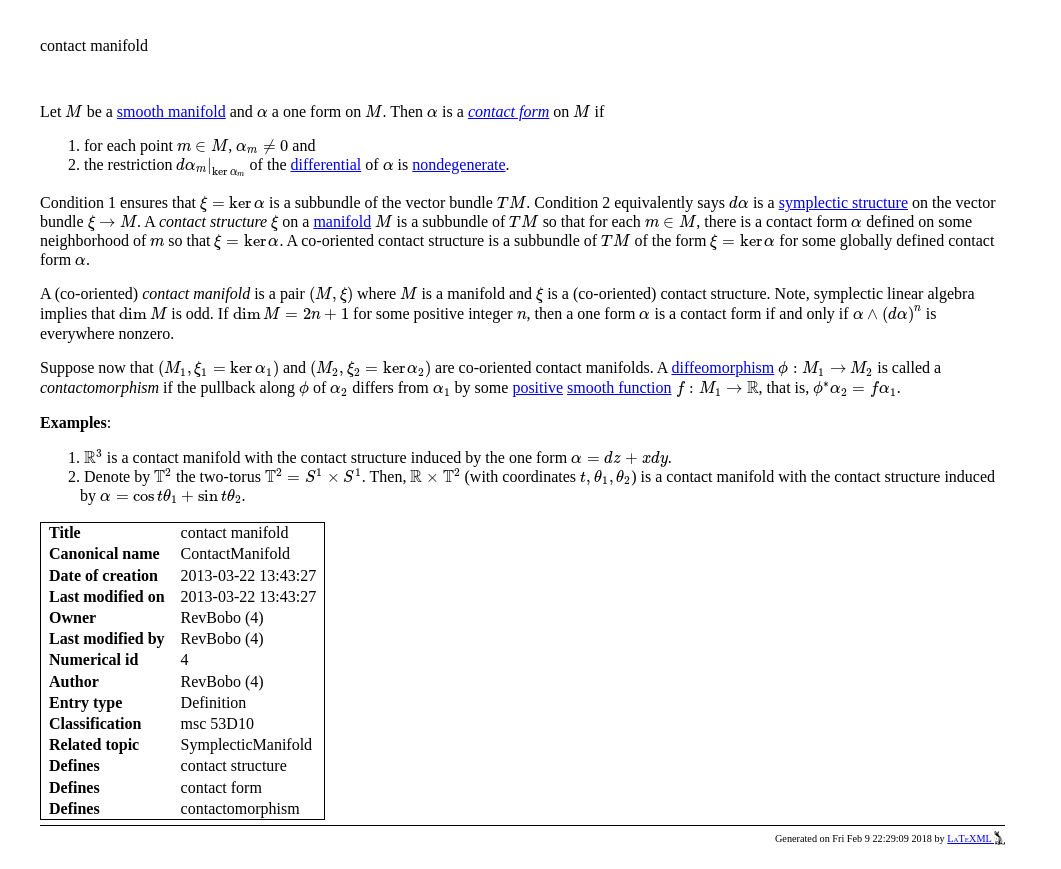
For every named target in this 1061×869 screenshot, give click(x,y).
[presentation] (73, 111)
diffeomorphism (722, 367)
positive (537, 387)
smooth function (619, 387)
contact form (508, 111)
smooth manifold (171, 111)
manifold (342, 221)
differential (325, 164)
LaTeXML (976, 838)
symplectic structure (843, 202)
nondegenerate (458, 164)
